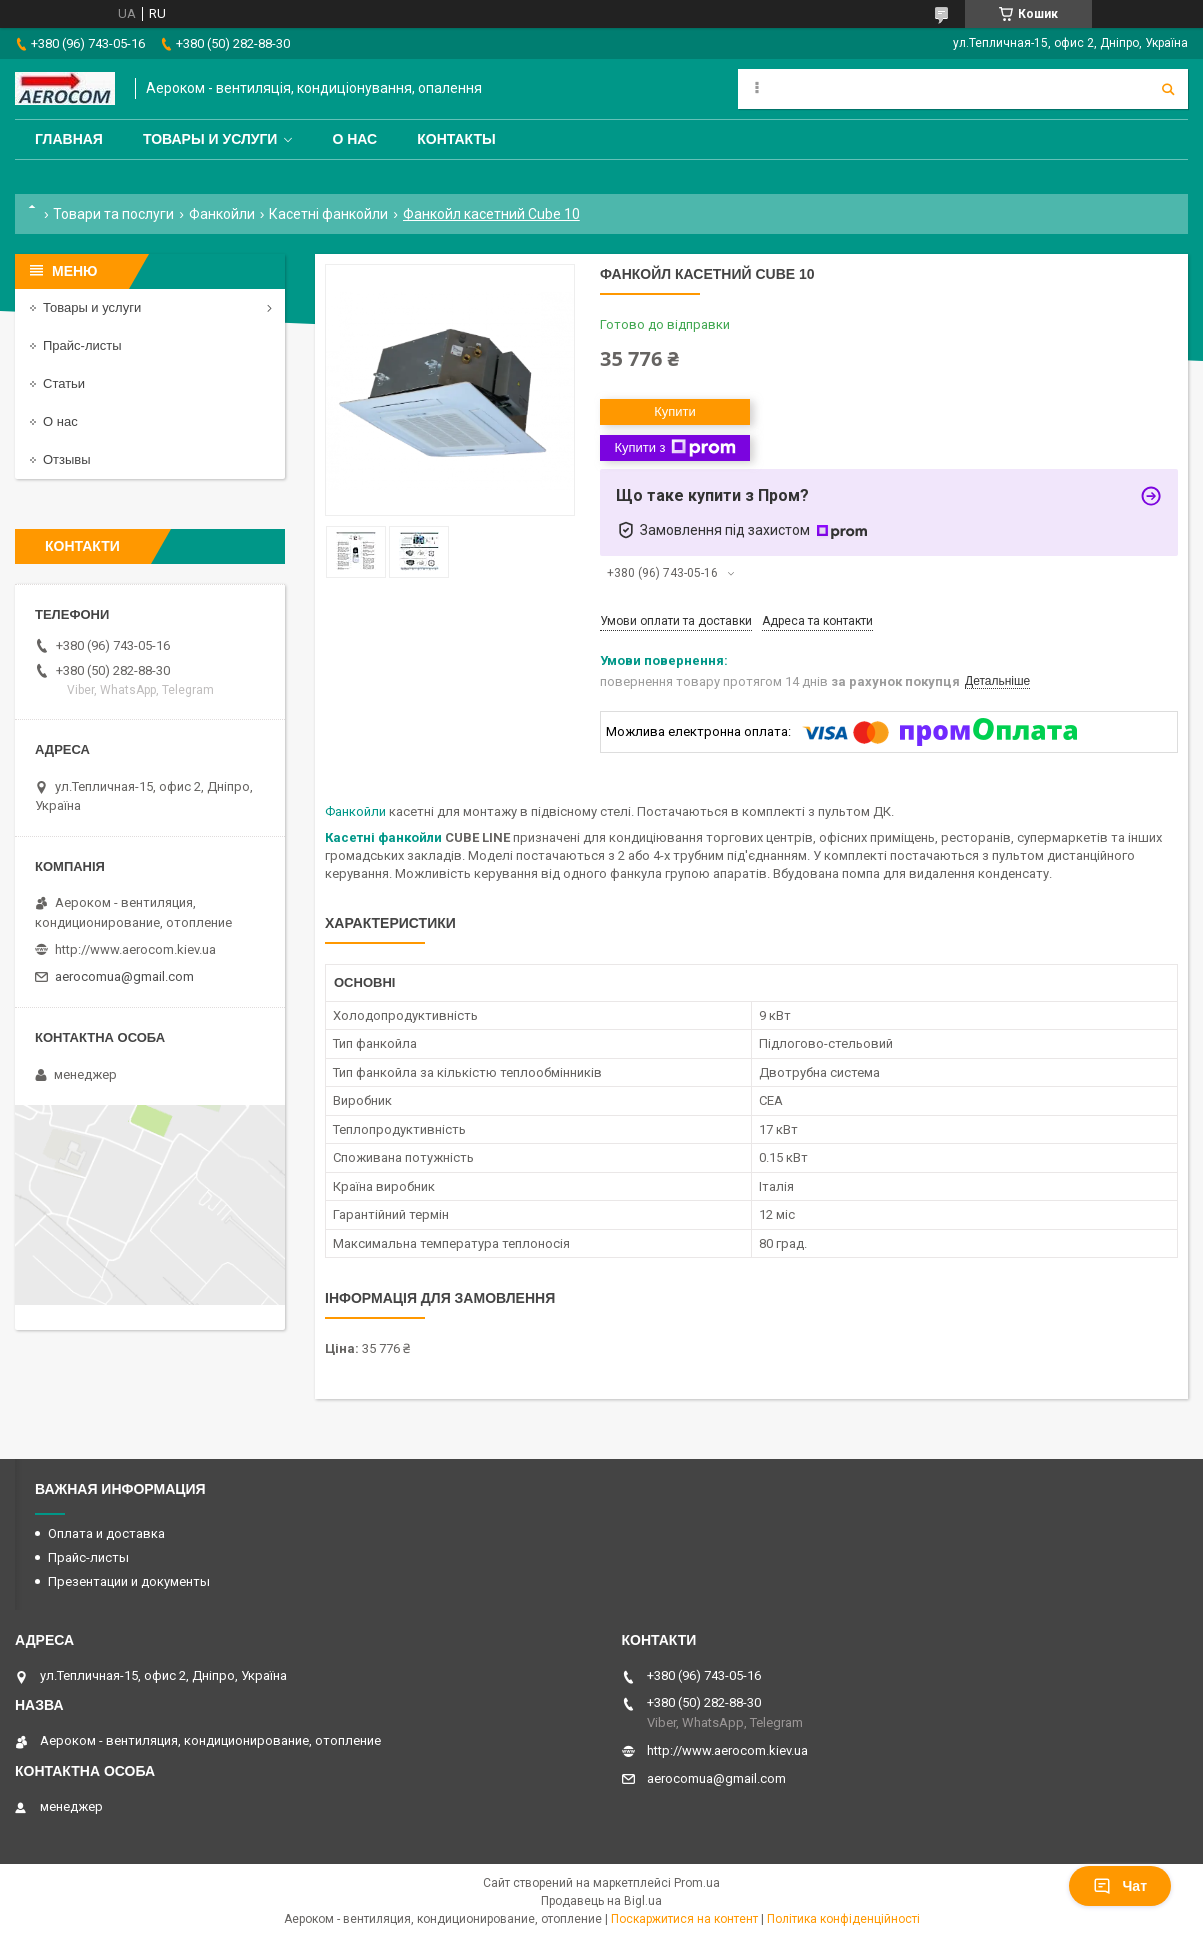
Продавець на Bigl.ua (601, 1901)
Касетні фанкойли (328, 214)
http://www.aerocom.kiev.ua (135, 949)
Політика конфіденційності (843, 1919)
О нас (354, 139)
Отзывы (67, 459)
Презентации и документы (129, 1581)
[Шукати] (1168, 89)
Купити (675, 411)
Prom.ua (697, 1883)
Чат (1120, 1886)
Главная (69, 139)
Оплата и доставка (106, 1533)
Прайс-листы (82, 345)
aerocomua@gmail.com (124, 976)
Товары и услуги (210, 139)
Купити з (674, 448)
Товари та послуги (113, 214)
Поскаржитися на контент (684, 1919)
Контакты (456, 139)
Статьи (64, 383)
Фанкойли (222, 214)
